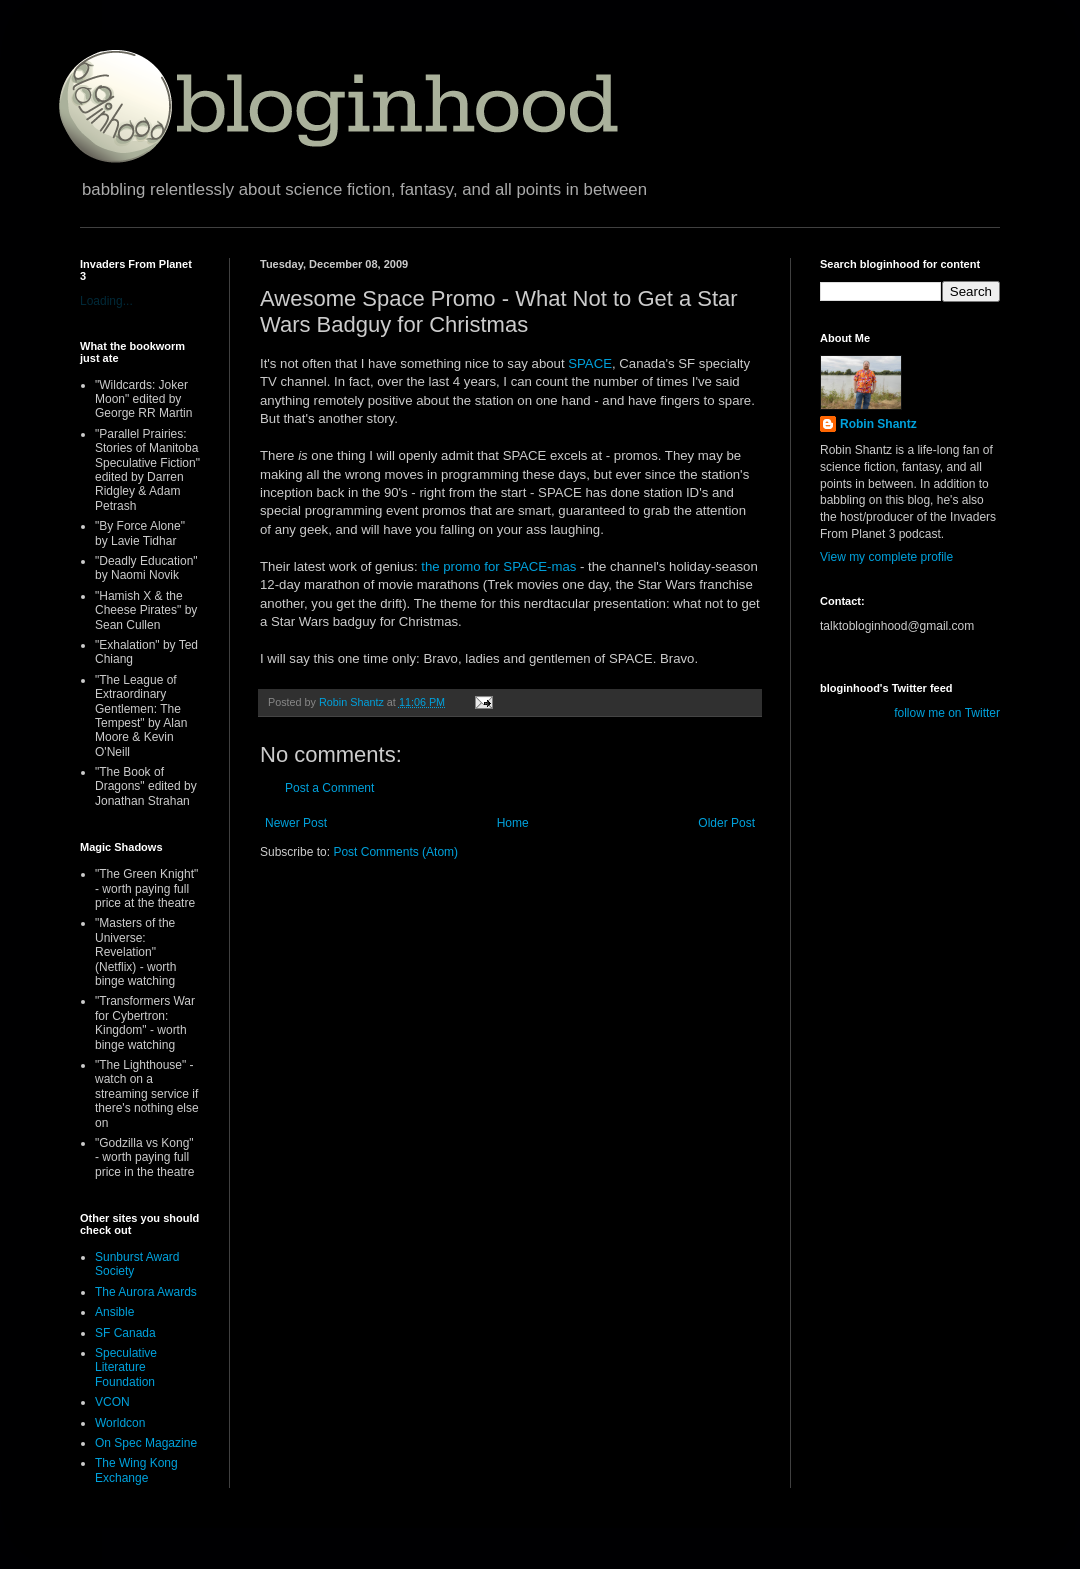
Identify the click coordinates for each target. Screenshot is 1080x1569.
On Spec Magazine (146, 1443)
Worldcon (120, 1423)
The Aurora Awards (146, 1292)
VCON (112, 1402)
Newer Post (296, 823)
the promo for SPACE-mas (500, 566)
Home (513, 823)
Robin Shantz (878, 424)
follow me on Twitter (947, 713)
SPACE (590, 363)
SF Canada (125, 1333)
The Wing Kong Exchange (136, 1470)
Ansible (114, 1312)
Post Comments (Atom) (395, 852)
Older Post (726, 823)
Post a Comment (329, 788)
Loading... (106, 301)
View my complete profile (886, 557)
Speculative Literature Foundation (126, 1367)
